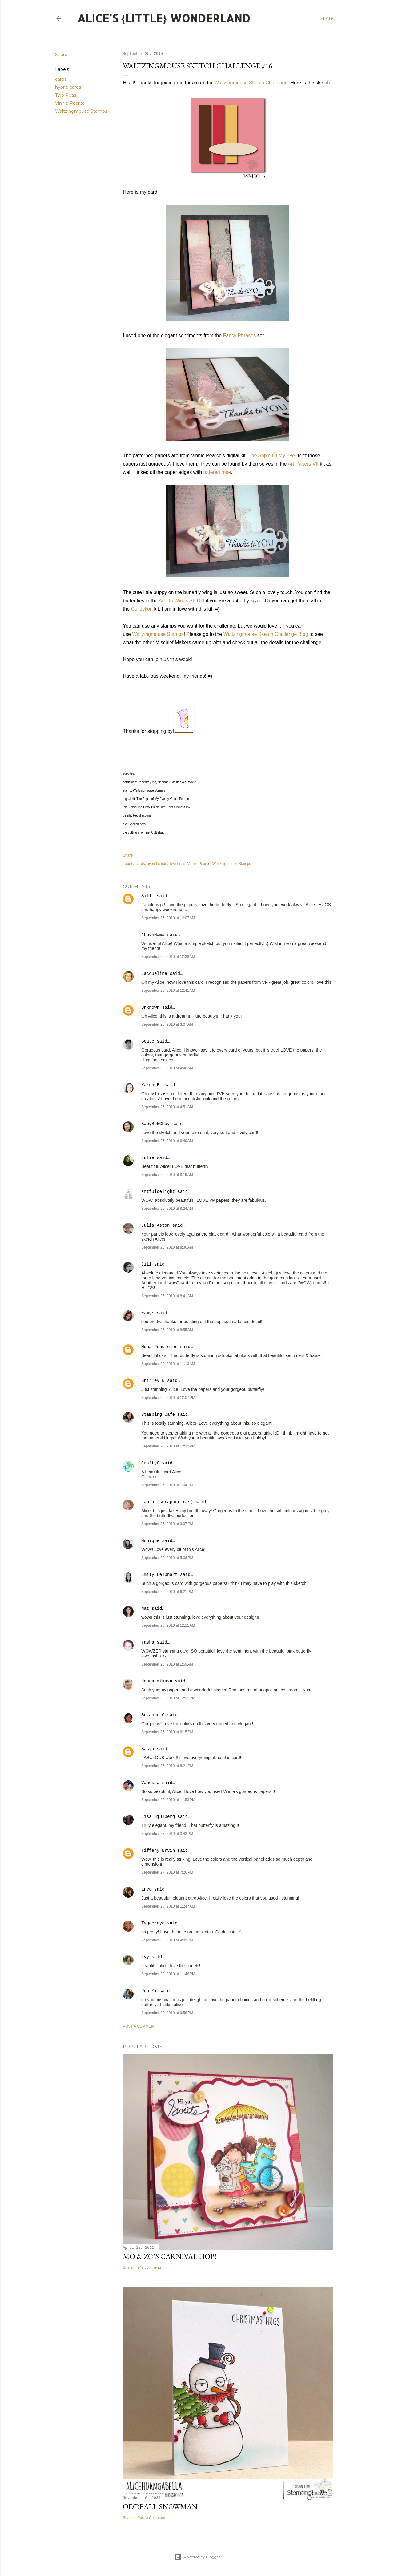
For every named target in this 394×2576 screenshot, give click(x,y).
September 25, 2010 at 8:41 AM (167, 1296)
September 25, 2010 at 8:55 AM (167, 1330)
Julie (147, 1157)
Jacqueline (154, 973)
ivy (145, 1957)
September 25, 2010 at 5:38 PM (167, 1558)
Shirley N (153, 1380)
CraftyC (150, 1463)
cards (60, 79)
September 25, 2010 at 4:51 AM (167, 1107)
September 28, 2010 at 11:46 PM (168, 1974)
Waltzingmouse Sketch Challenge (251, 82)
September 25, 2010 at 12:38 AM (168, 957)
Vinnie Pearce (70, 103)
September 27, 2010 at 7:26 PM (167, 1872)
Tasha (147, 1642)
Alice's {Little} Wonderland (163, 18)
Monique (150, 1540)
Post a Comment (139, 2026)
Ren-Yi (149, 1991)
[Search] (329, 18)
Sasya (147, 1748)
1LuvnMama (153, 934)
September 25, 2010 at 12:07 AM (168, 918)
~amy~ (147, 1312)
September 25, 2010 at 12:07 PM (168, 1397)
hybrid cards (68, 87)
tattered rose (217, 472)
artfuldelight (158, 1191)
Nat (145, 1608)
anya (146, 1889)
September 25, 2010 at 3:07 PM (167, 1524)
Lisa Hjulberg (158, 1816)
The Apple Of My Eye (271, 455)
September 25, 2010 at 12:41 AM (168, 990)
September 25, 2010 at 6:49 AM (167, 1141)
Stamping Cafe (158, 1414)
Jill (146, 1264)
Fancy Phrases (239, 335)
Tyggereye (153, 1923)
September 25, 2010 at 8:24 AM (167, 1208)
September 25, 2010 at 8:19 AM (167, 1175)
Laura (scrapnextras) (167, 1502)
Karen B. (151, 1085)
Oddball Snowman (160, 2506)
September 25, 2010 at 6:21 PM (167, 1591)
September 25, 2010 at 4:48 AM (167, 1068)
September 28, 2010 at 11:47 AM (168, 1906)
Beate (147, 1041)
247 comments (149, 2267)
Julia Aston (155, 1225)
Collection (142, 609)
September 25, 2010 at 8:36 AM (167, 1247)
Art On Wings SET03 (182, 600)
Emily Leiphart (159, 1574)
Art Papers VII (303, 463)
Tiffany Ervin (158, 1850)
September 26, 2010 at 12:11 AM (168, 1625)
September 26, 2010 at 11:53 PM (168, 1800)
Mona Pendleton (159, 1346)
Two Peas (65, 95)
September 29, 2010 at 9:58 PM (167, 2013)
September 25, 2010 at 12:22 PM (168, 1446)
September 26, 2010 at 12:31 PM (168, 1698)
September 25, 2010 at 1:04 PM (167, 1485)
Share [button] (61, 54)
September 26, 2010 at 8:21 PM (167, 1766)
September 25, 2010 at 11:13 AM (168, 1364)
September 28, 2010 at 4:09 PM (167, 1940)
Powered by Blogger (197, 2557)
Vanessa (150, 1782)
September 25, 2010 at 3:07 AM (167, 1024)
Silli (147, 896)
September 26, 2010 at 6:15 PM (167, 1732)
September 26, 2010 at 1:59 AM (167, 1664)
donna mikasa (156, 1681)
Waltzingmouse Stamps (81, 111)
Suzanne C (153, 1715)
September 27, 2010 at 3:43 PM (167, 1833)
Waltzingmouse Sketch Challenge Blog (265, 634)
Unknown (150, 1007)
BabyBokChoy (155, 1123)
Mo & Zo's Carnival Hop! (169, 2256)
